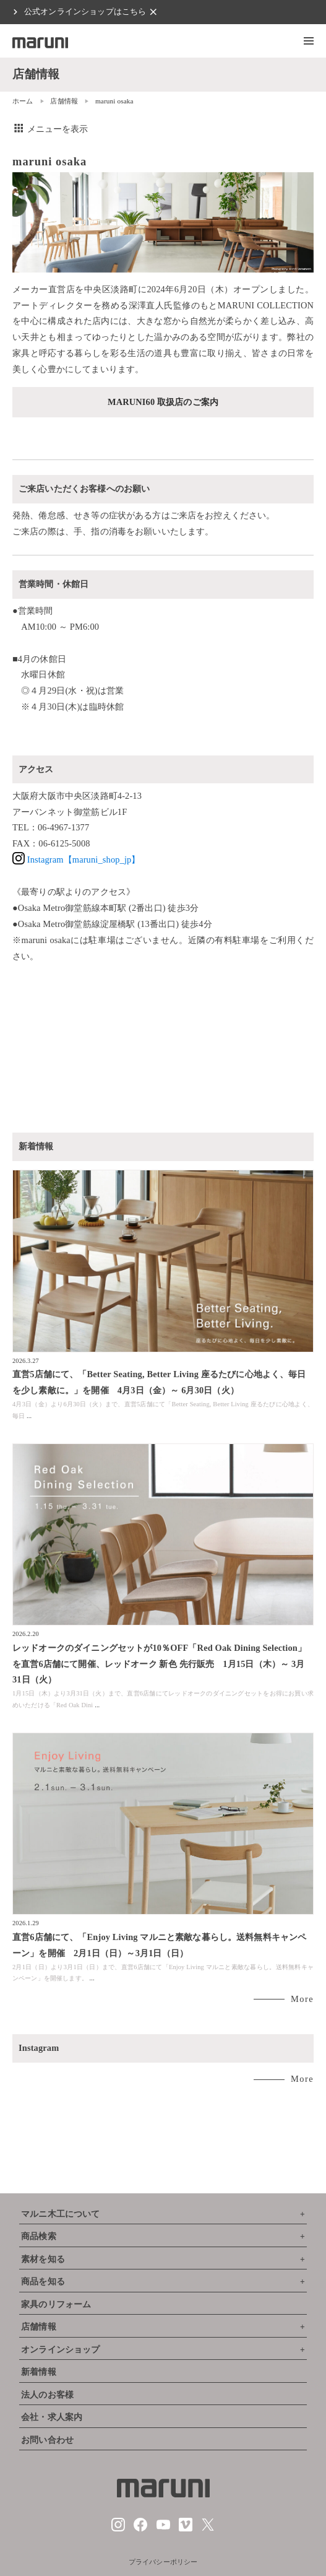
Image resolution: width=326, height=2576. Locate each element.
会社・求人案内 (51, 2417)
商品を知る (43, 2281)
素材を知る (43, 2259)
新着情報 (38, 2372)
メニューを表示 (50, 129)
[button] (309, 41)
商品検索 (38, 2236)
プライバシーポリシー (163, 2561)
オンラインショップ (60, 2349)
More (302, 1999)
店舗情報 (64, 101)
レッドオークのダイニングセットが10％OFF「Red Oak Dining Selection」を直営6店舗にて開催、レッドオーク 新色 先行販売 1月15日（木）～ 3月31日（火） (159, 1664)
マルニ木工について (60, 2214)
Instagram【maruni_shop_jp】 (76, 859)
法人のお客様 (47, 2395)
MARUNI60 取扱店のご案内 (163, 402)
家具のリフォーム (56, 2304)
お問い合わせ (47, 2440)
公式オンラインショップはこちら (85, 11)
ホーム (22, 101)
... (29, 1415)
